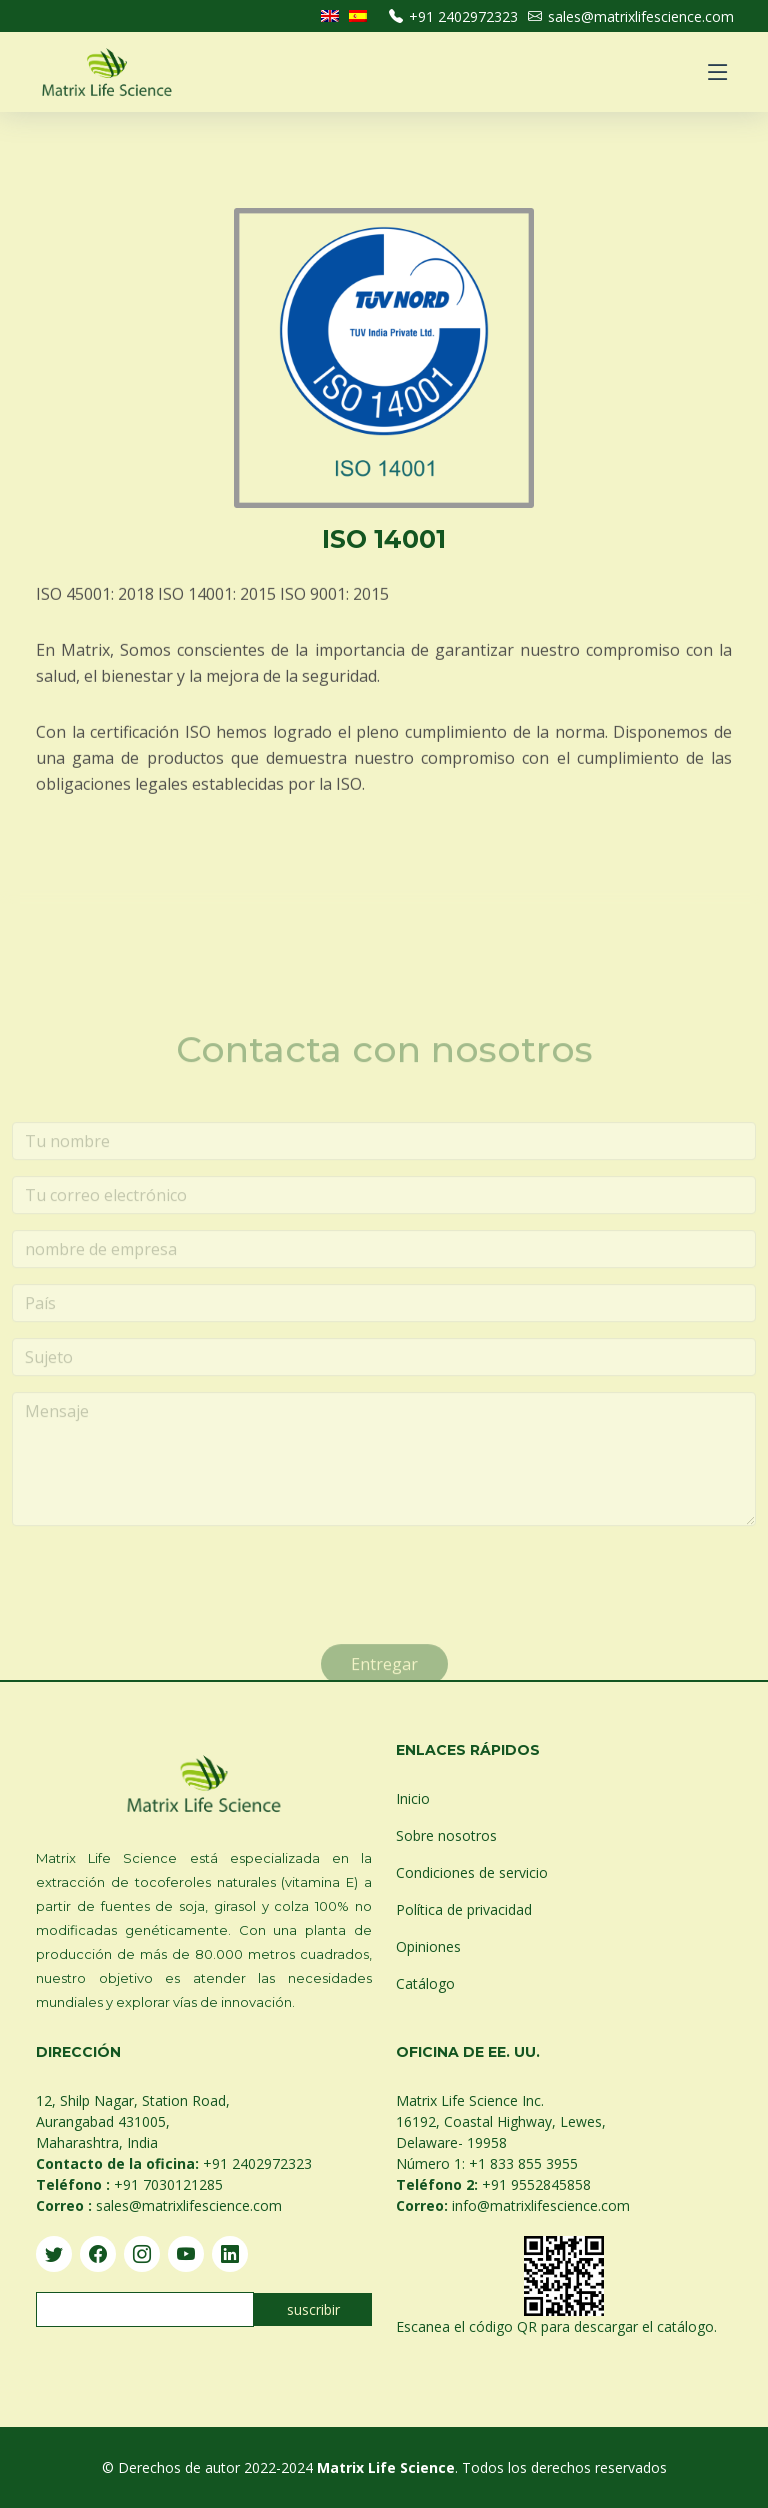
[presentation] (164, 1607)
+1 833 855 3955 (523, 2163)
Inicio (413, 1798)
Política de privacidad (464, 1909)
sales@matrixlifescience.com (631, 16)
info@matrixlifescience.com (541, 2205)
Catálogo (425, 1983)
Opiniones (428, 1946)
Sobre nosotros (446, 1835)
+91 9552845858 (536, 2184)
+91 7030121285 (168, 2184)
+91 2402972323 (453, 16)
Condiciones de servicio (472, 1872)
